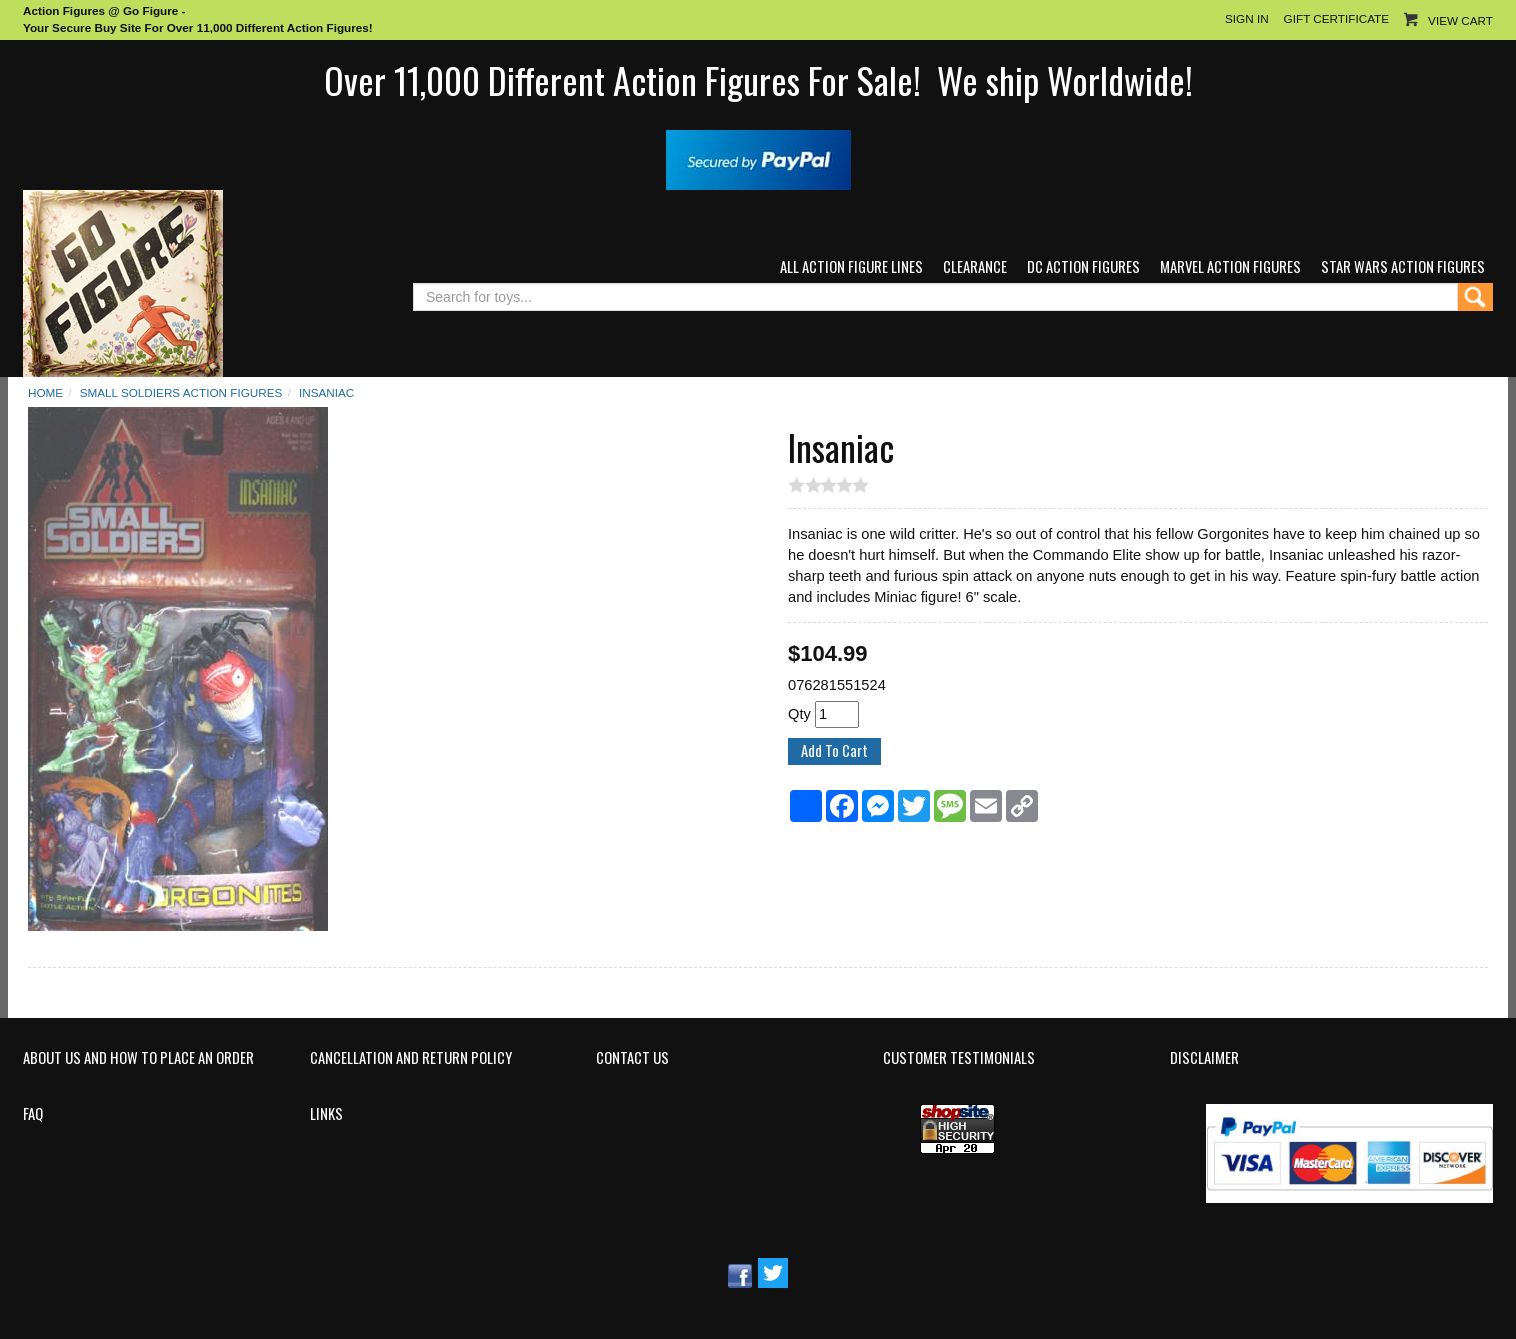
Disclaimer (1204, 1058)
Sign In (1247, 18)
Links (326, 1114)
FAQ (33, 1114)
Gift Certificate (1336, 18)
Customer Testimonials (959, 1058)
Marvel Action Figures (1230, 266)
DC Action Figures (1083, 266)
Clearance (975, 266)
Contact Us (632, 1058)
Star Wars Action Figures (1403, 266)
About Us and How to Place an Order (138, 1058)
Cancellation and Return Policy (411, 1058)
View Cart (1460, 20)
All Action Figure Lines (851, 266)
